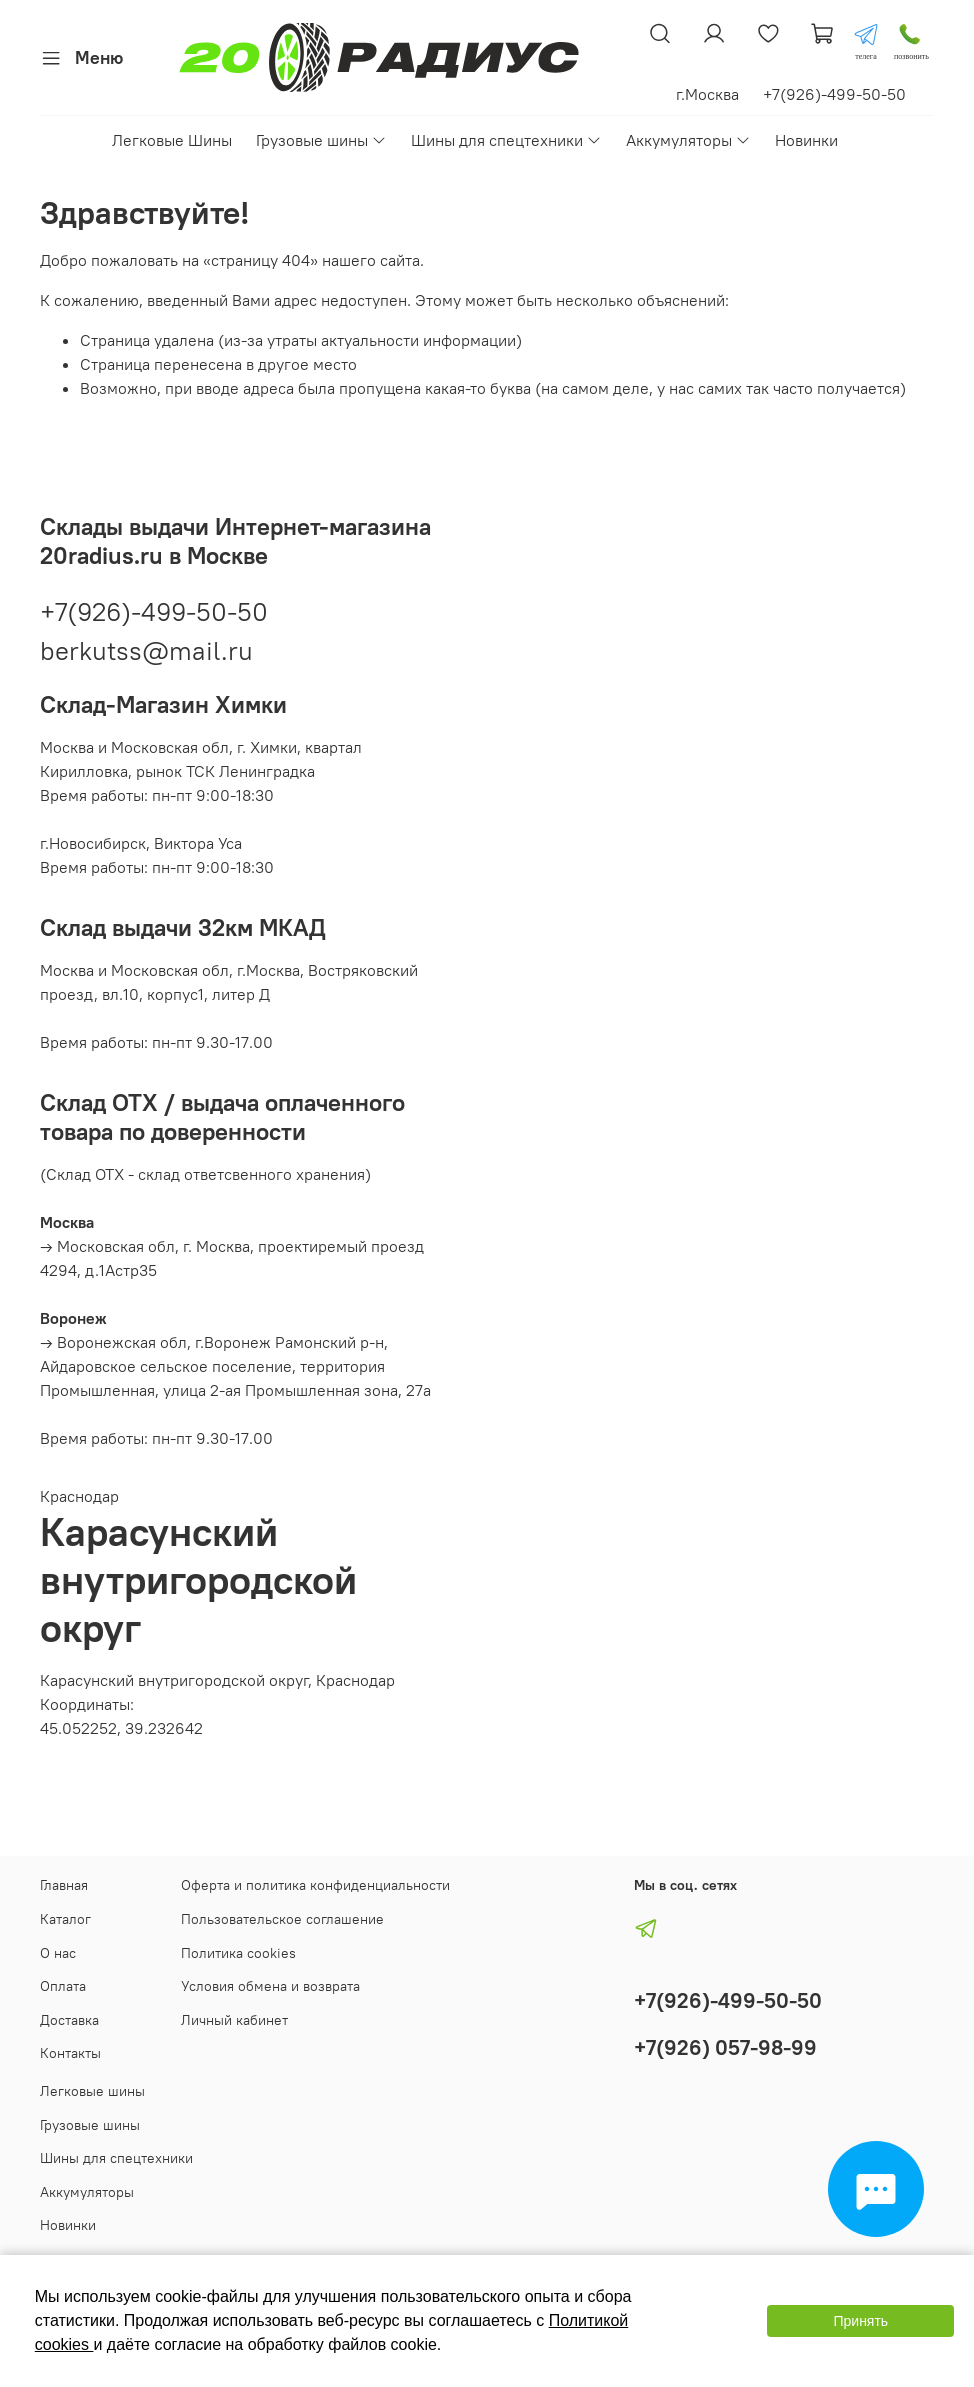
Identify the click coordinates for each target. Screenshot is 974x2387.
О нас (58, 1953)
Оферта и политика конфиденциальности (315, 1885)
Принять (860, 2321)
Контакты (70, 2053)
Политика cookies (238, 1953)
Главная (64, 1885)
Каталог (65, 1919)
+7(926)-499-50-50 (154, 611)
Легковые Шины (172, 140)
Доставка (69, 2020)
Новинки (806, 140)
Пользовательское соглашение (282, 1919)
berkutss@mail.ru (146, 650)
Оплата (63, 1986)
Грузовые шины (321, 140)
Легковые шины (92, 2091)
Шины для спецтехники (506, 140)
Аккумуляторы (688, 140)
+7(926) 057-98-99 (725, 2047)
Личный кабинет (234, 2020)
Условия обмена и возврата (270, 1986)
